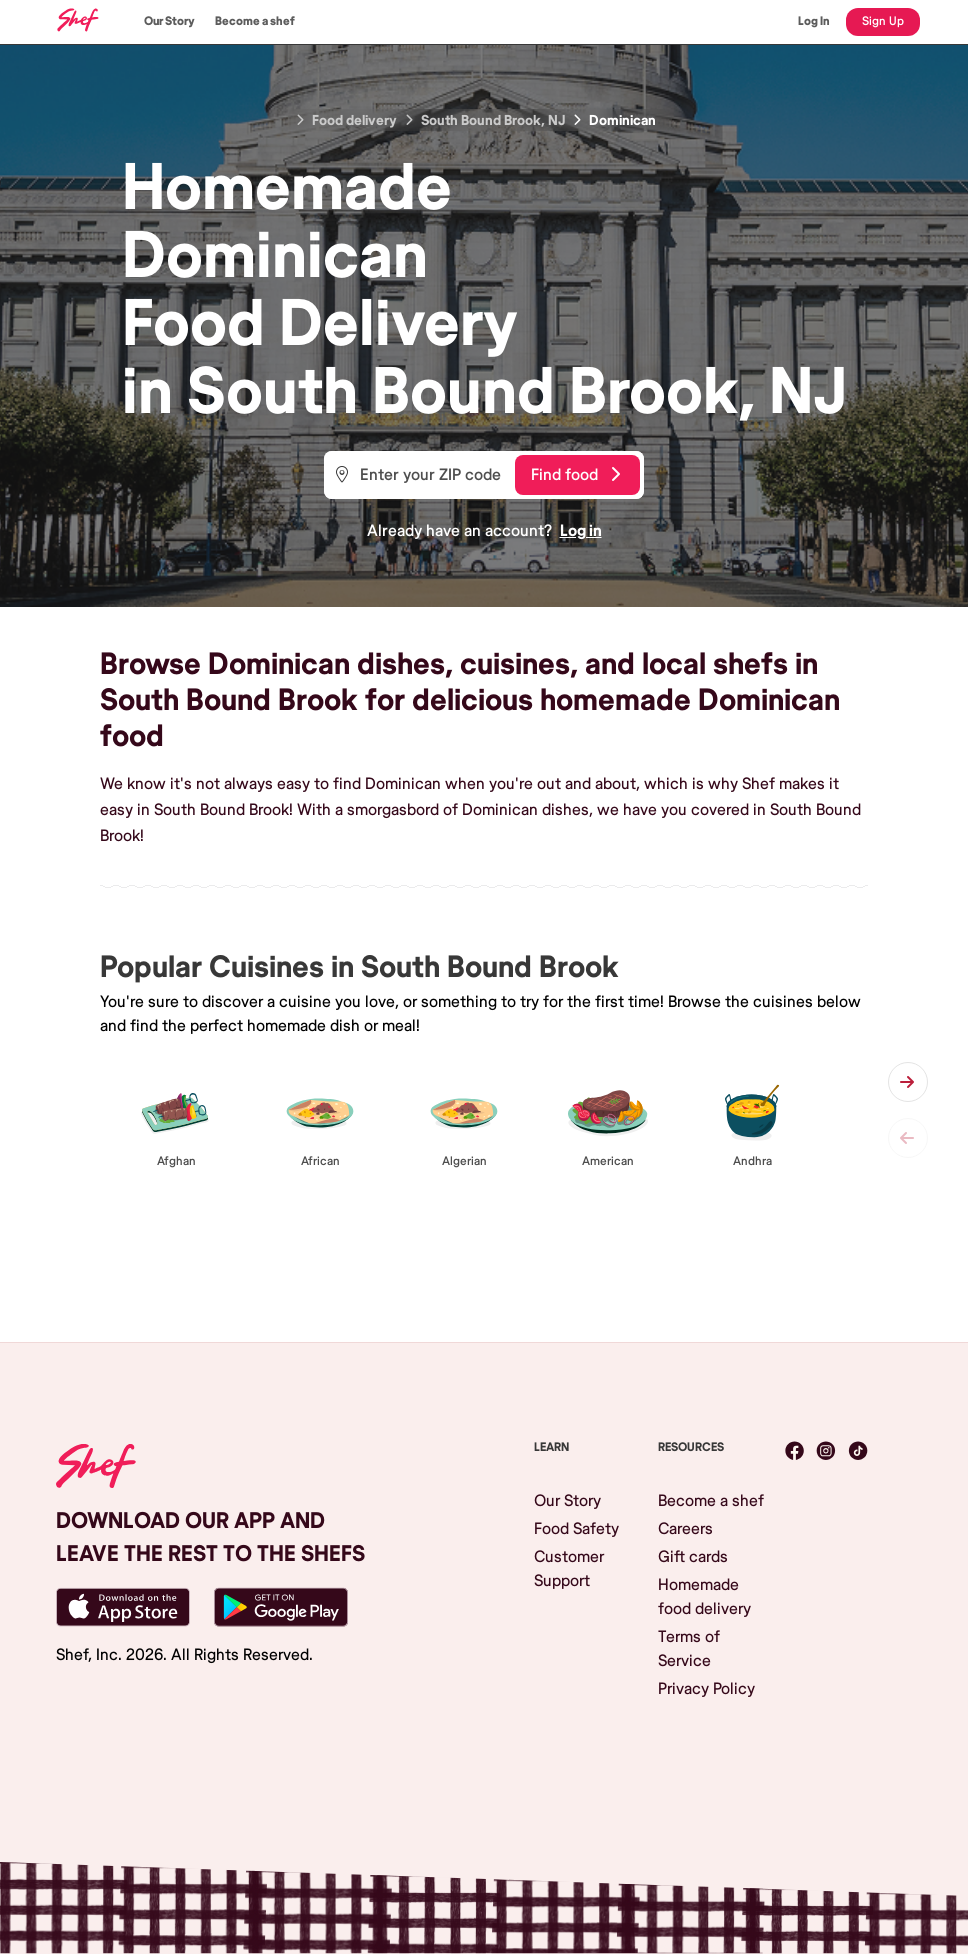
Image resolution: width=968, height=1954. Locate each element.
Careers (685, 1529)
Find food (575, 475)
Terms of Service (689, 1649)
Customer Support (569, 1569)
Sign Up (883, 21)
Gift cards (693, 1557)
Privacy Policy (706, 1689)
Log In (814, 21)
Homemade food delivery (704, 1597)
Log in (581, 531)
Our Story (169, 21)
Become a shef (255, 21)
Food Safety (576, 1529)
